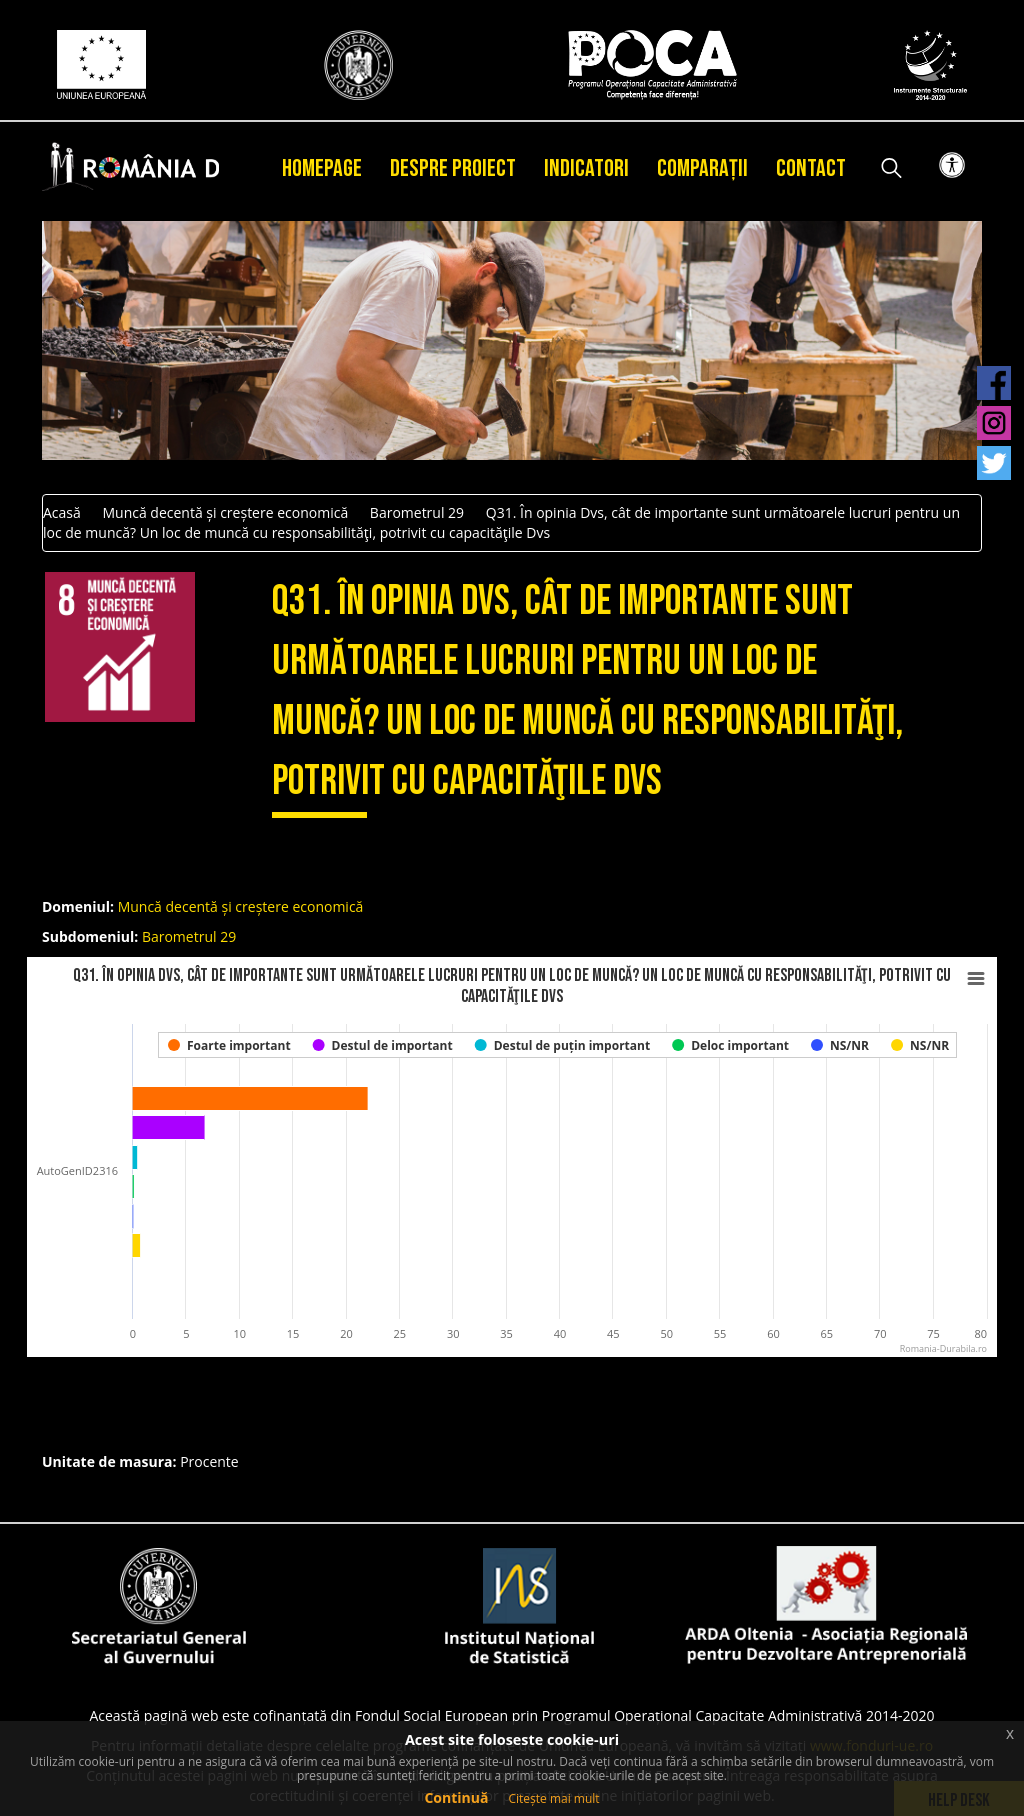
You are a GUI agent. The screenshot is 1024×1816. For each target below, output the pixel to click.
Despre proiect (453, 168)
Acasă (62, 512)
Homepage (322, 168)
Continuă (456, 1797)
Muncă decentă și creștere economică (225, 512)
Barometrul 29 (417, 512)
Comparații (702, 168)
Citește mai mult (553, 1798)
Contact (811, 168)
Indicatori (586, 168)
